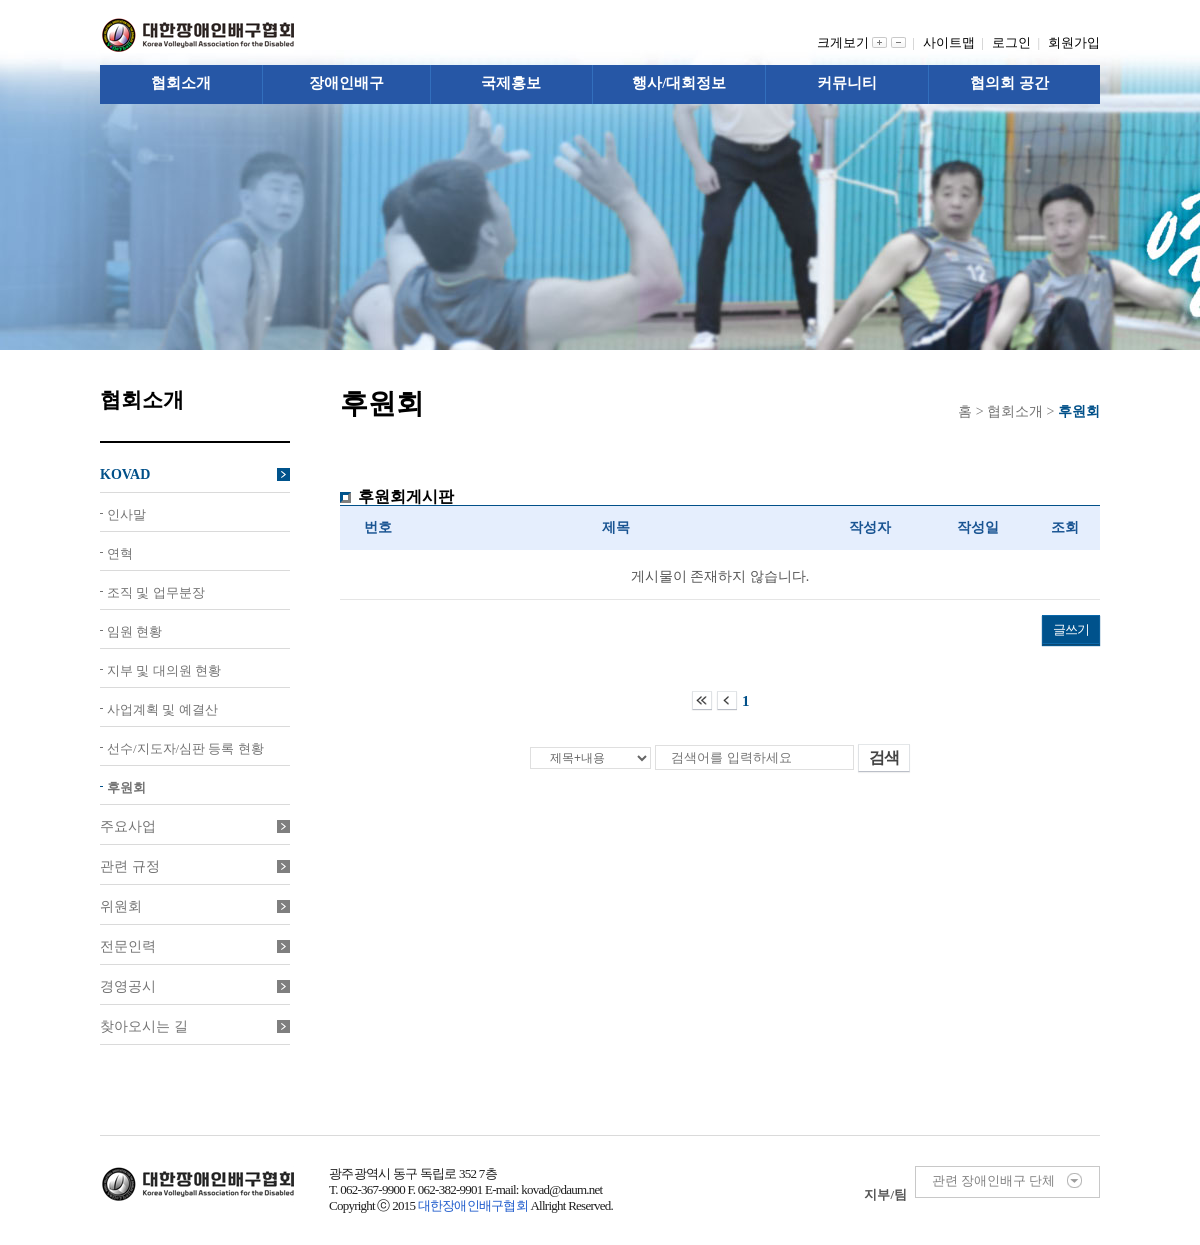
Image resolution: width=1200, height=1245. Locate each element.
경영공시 (195, 986)
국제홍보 (511, 83)
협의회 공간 (1009, 83)
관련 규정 (195, 866)
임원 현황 (134, 631)
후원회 (126, 787)
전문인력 (195, 946)
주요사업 (195, 826)
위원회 (195, 906)
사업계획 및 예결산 (162, 709)
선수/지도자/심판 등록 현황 (185, 748)
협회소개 (181, 83)
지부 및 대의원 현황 (164, 670)
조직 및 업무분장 (156, 592)
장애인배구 (346, 83)
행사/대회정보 (679, 83)
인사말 (126, 514)
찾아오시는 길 (195, 1026)
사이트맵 (952, 42)
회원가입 (1074, 42)
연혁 (120, 553)
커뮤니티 (847, 83)
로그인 (1015, 42)
